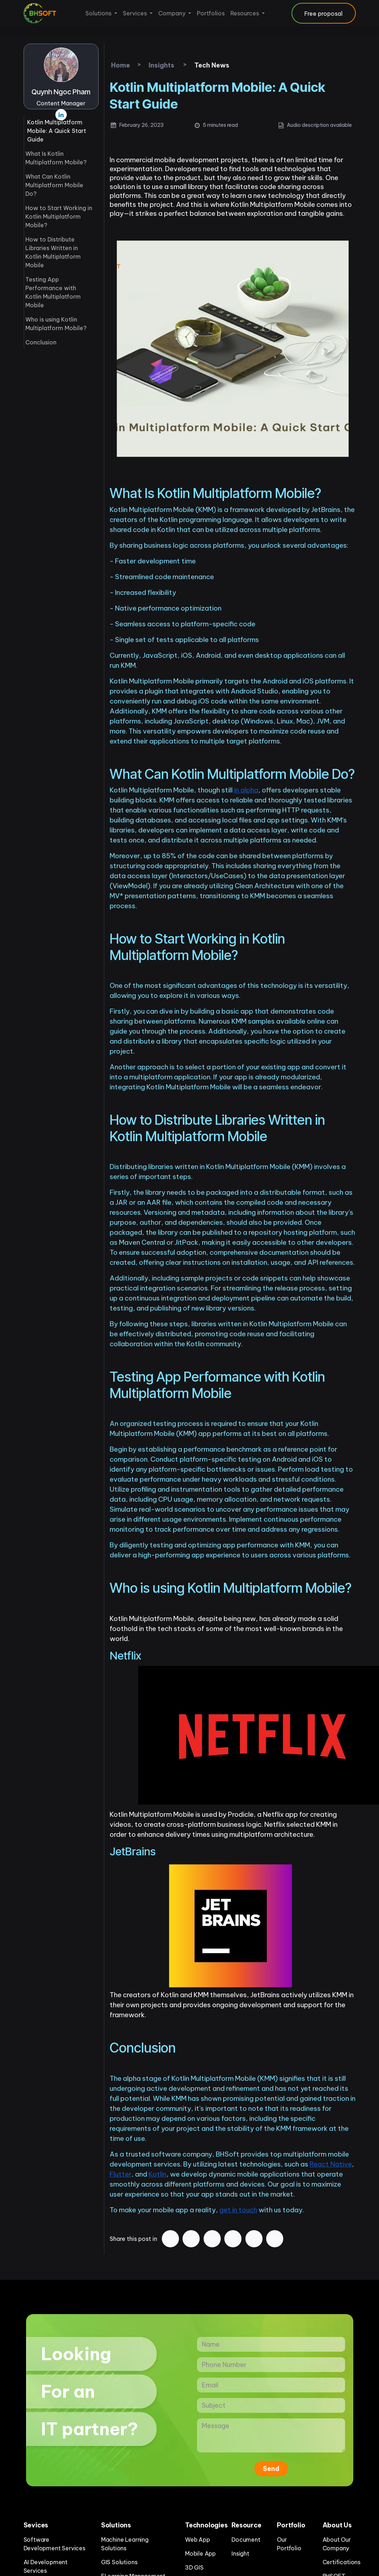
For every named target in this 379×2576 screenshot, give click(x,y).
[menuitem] (101, 13)
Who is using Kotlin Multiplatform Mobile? (55, 324)
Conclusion (40, 342)
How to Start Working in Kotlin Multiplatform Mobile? (58, 216)
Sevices (36, 2525)
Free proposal (323, 13)
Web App (197, 2539)
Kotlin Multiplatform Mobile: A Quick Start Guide (56, 131)
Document (245, 2539)
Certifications (341, 2562)
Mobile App (200, 2553)
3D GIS (194, 2567)
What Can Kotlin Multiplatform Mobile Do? (54, 185)
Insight (240, 2553)
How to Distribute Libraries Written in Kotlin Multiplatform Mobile (53, 252)
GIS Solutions (119, 2562)
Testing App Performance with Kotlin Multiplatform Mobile (53, 292)
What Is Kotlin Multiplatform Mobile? (55, 158)
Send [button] (271, 2469)
